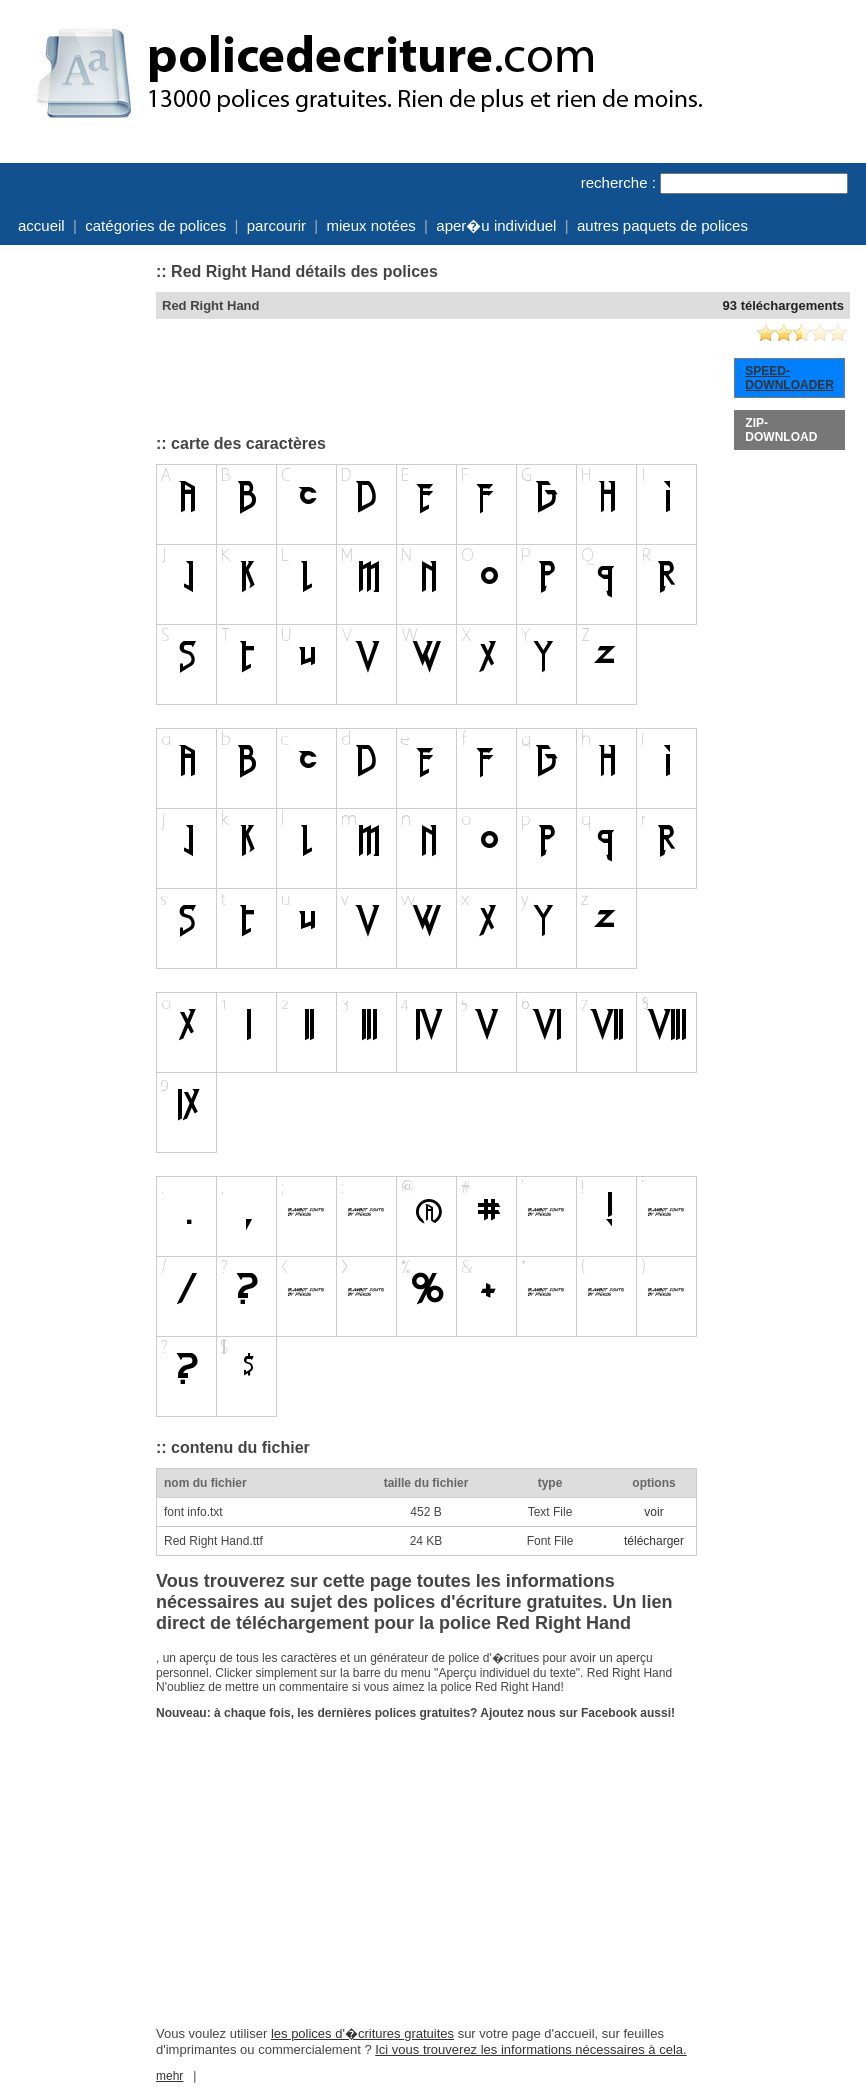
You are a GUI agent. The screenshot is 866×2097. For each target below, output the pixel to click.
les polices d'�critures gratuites (362, 2033)
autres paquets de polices (662, 225)
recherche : (618, 182)
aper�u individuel (496, 225)
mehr (169, 2076)
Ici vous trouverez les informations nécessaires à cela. (530, 2049)
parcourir (276, 225)
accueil (41, 225)
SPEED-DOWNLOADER (789, 378)
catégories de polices (155, 225)
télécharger (654, 1541)
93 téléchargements (783, 305)
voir (653, 1512)
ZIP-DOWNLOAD (781, 430)
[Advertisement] (76, 553)
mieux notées (371, 225)
